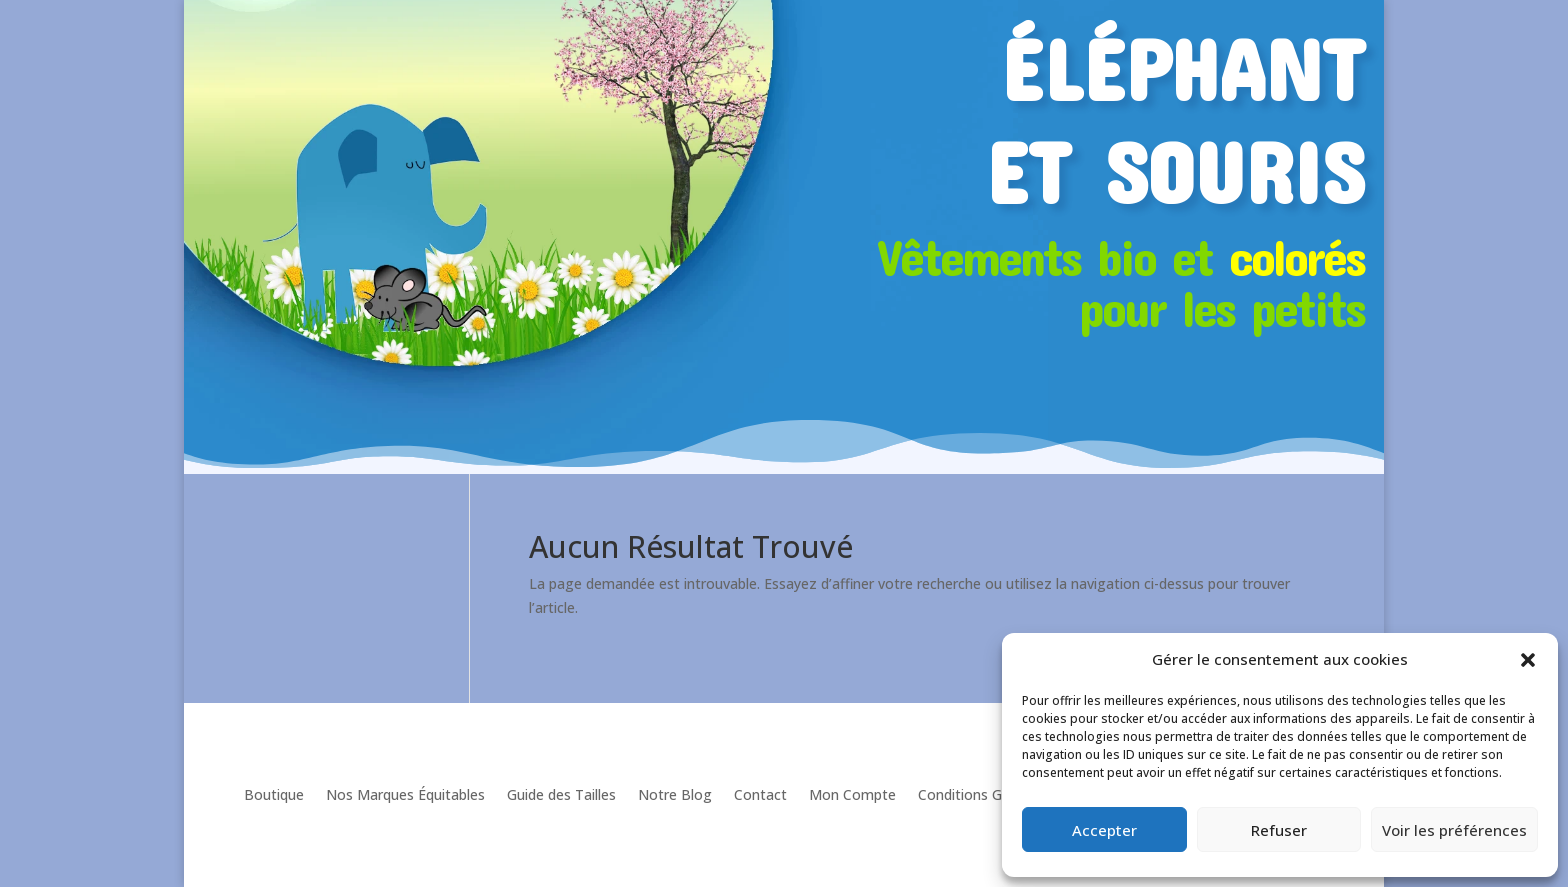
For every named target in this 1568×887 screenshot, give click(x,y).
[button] (1528, 660)
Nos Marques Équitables (405, 794)
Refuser (1279, 830)
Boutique (274, 794)
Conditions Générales (987, 794)
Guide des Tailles (561, 794)
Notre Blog (675, 794)
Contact (760, 794)
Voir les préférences (1454, 830)
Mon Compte (852, 794)
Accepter (1104, 830)
